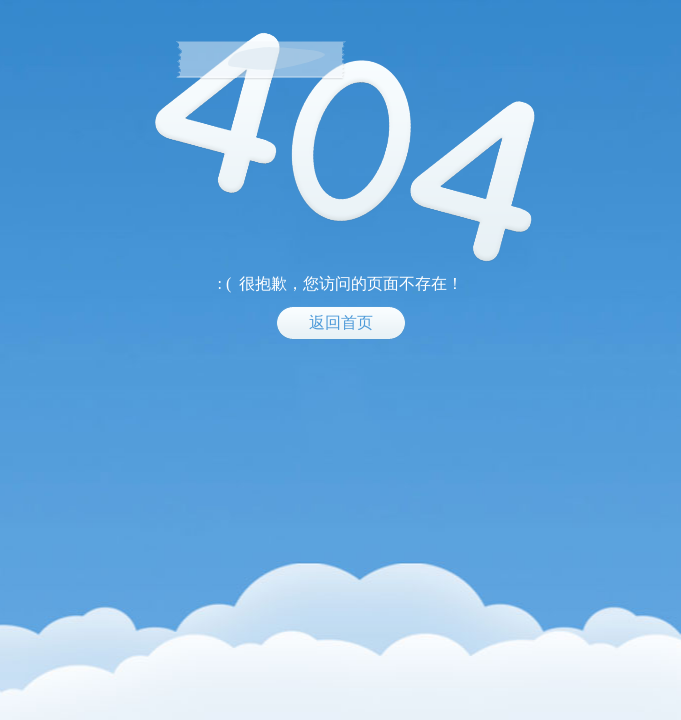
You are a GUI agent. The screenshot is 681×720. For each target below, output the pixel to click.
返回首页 (341, 322)
